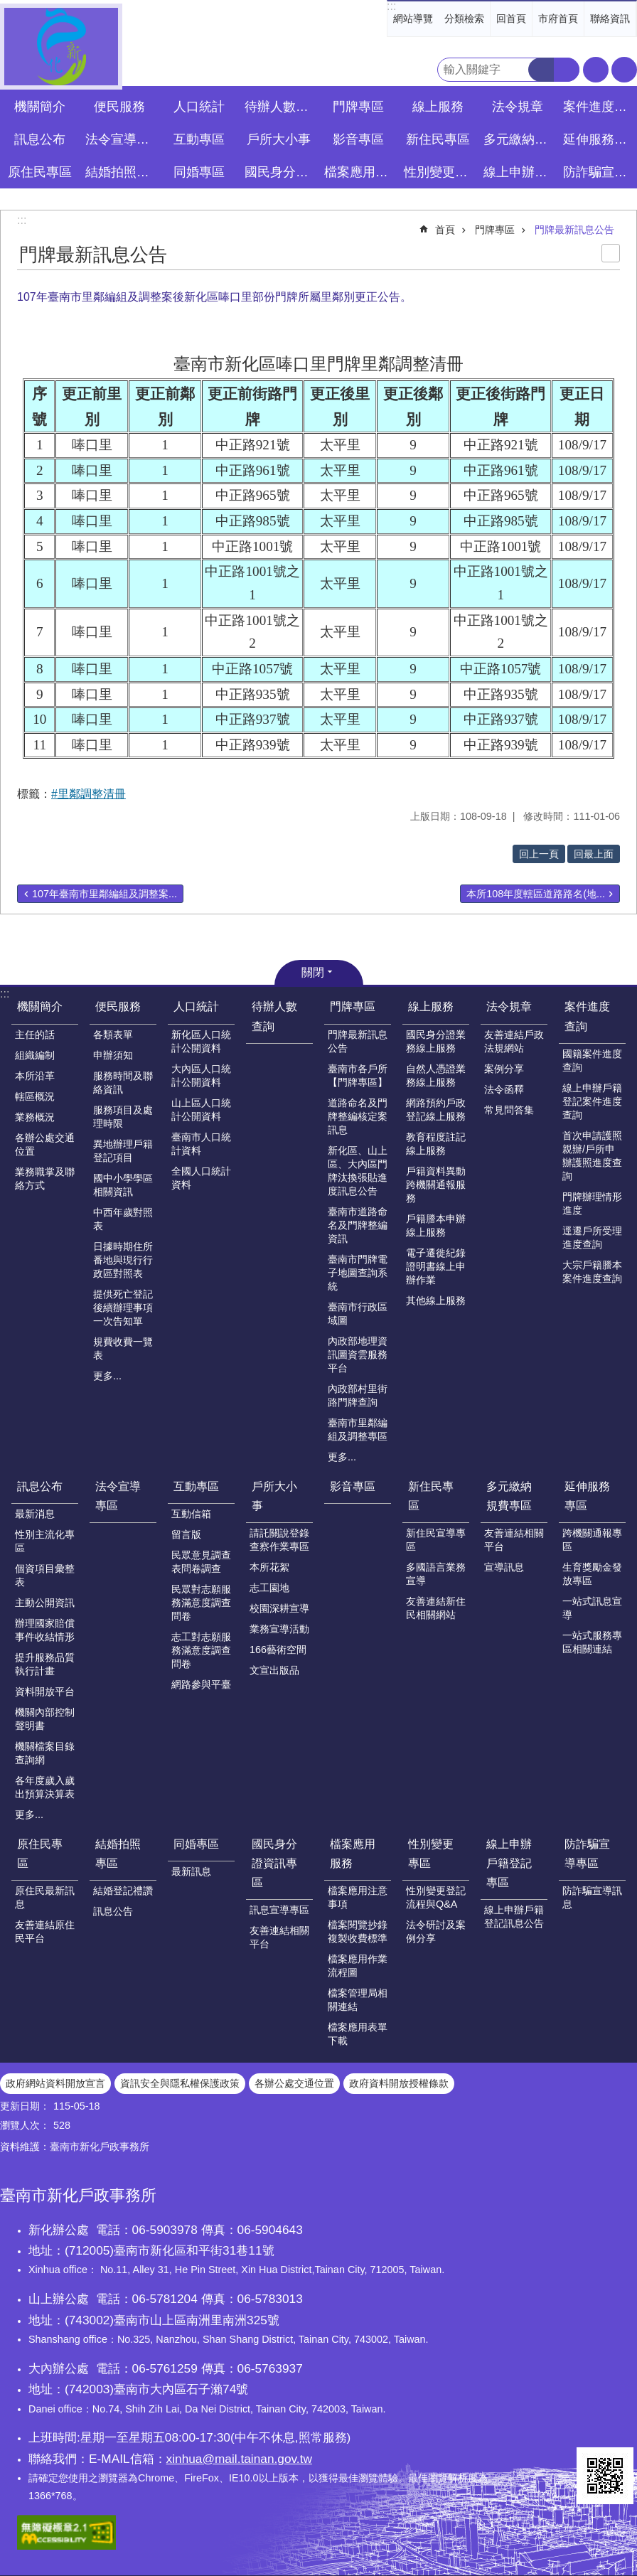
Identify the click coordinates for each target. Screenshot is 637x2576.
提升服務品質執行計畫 (45, 1664)
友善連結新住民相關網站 (436, 1608)
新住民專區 (431, 1496)
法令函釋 (504, 1089)
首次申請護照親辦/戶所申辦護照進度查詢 (592, 1156)
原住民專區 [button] (40, 172)
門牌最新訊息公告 (574, 229)
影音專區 (358, 139)
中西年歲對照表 (123, 1219)
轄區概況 (35, 1096)
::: (391, 6)
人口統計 (196, 1006)
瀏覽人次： (25, 2125)
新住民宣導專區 (436, 1539)
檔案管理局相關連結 (357, 1999)
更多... (107, 1375)
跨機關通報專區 (592, 1539)
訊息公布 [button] (39, 139)
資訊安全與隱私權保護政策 (180, 2083)
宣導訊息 (504, 1567)
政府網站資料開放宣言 (55, 2083)
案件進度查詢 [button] (599, 107)
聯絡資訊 (610, 18)
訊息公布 (40, 1486)
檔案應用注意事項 (357, 1897)
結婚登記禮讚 (123, 1890)
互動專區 (196, 1486)
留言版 (186, 1534)
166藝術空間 (278, 1649)
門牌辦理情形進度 (592, 1203)
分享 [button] (624, 69)
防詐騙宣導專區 (587, 1853)
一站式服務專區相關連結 (592, 1642)
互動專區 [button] (199, 139)
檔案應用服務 (352, 1853)
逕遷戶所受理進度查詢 (592, 1237)
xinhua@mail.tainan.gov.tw (239, 2459)
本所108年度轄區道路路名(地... (535, 893)
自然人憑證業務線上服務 (436, 1075)
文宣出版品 (274, 1670)
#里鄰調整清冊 (88, 794)
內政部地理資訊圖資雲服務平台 (357, 1354)
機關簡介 (40, 1006)
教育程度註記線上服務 (436, 1143)
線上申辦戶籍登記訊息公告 (514, 1916)
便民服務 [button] (119, 107)
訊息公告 (113, 1911)
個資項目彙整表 (45, 1575)
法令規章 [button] (517, 107)
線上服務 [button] (438, 107)
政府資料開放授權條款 (399, 2083)
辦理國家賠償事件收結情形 (45, 1630)
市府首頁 (558, 18)
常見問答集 (509, 1110)
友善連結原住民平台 (45, 1931)
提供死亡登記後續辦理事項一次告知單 (123, 1307)
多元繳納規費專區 (509, 1496)
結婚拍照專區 (118, 1853)
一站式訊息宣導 (592, 1608)
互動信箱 (191, 1513)
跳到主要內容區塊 (7, 7)
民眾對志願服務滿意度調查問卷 (201, 1602)
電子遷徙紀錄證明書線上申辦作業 (436, 1266)
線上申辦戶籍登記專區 (509, 1863)
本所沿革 (35, 1075)
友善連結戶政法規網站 (514, 1041)
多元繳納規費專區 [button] (519, 139)
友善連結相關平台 (514, 1539)
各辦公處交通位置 (45, 1144)
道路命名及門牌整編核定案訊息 (357, 1116)
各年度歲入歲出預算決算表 (45, 1787)
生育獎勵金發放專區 (592, 1573)
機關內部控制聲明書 (45, 1718)
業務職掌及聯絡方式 (45, 1178)
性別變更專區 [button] (440, 172)
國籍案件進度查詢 (592, 1060)
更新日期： (25, 2106)
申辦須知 (113, 1055)
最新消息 (35, 1513)
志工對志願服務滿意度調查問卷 (201, 1650)
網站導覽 (413, 18)
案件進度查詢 (587, 1016)
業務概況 (35, 1117)
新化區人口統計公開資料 (201, 1041)
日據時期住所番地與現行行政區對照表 (123, 1260)
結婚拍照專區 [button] (121, 172)
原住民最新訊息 (45, 1897)
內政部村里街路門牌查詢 (357, 1395)
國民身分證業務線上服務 (436, 1041)
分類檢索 (464, 18)
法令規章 (509, 1006)
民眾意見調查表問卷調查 (201, 1561)
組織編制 (35, 1055)
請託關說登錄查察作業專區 (279, 1539)
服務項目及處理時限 (123, 1116)
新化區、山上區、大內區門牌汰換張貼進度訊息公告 (357, 1171)
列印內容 (610, 253)
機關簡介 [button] (39, 107)
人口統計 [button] (199, 107)
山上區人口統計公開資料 (201, 1109)
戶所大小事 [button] (279, 139)
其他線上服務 (436, 1300)
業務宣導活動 (279, 1629)
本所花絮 (269, 1567)
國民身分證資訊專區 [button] (280, 172)
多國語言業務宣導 (436, 1573)
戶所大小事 (274, 1496)
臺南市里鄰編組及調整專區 (357, 1429)
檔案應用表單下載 (357, 2033)
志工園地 (269, 1587)
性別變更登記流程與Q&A (436, 1897)
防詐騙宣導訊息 (592, 1897)
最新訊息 (191, 1871)
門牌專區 (495, 229)
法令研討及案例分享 (436, 1931)
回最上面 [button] (594, 854)
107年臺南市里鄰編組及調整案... (104, 893)
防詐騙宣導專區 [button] (599, 172)
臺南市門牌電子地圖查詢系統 (357, 1273)
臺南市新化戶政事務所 (61, 47)
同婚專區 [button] (199, 172)
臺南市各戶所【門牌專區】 (357, 1075)
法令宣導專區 (121, 139)
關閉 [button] (312, 972)
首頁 (445, 229)
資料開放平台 (45, 1691)
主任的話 (35, 1034)
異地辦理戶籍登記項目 (123, 1150)
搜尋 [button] (541, 70)
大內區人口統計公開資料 (201, 1075)
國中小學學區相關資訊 (123, 1184)
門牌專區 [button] (358, 107)
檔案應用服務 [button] (360, 172)
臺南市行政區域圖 (357, 1313)
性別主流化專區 (45, 1541)
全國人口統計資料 (201, 1177)
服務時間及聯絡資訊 (123, 1082)
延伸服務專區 (587, 1496)
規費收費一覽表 (123, 1348)
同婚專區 (196, 1844)
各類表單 (113, 1034)
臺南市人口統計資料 (201, 1143)
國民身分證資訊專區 (274, 1863)
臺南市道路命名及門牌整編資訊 (357, 1225)
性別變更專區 (431, 1853)
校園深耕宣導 (279, 1608)
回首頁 (511, 18)
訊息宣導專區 (279, 1909)
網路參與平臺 (201, 1684)
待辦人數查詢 (280, 107)
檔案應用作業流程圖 (357, 1965)
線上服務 (431, 1006)
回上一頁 (539, 854)
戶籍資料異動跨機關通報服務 (436, 1184)
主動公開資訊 (45, 1602)
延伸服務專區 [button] (599, 139)
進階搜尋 (566, 70)
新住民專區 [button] (438, 139)
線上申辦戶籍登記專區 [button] (519, 172)
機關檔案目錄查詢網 (45, 1753)
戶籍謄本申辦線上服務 (436, 1225)
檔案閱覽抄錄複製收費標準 (357, 1931)
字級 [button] (596, 69)
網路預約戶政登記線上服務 (436, 1109)
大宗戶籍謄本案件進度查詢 (592, 1271)
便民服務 (118, 1006)
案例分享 (504, 1068)
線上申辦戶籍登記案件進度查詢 (592, 1101)
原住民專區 (40, 1853)
